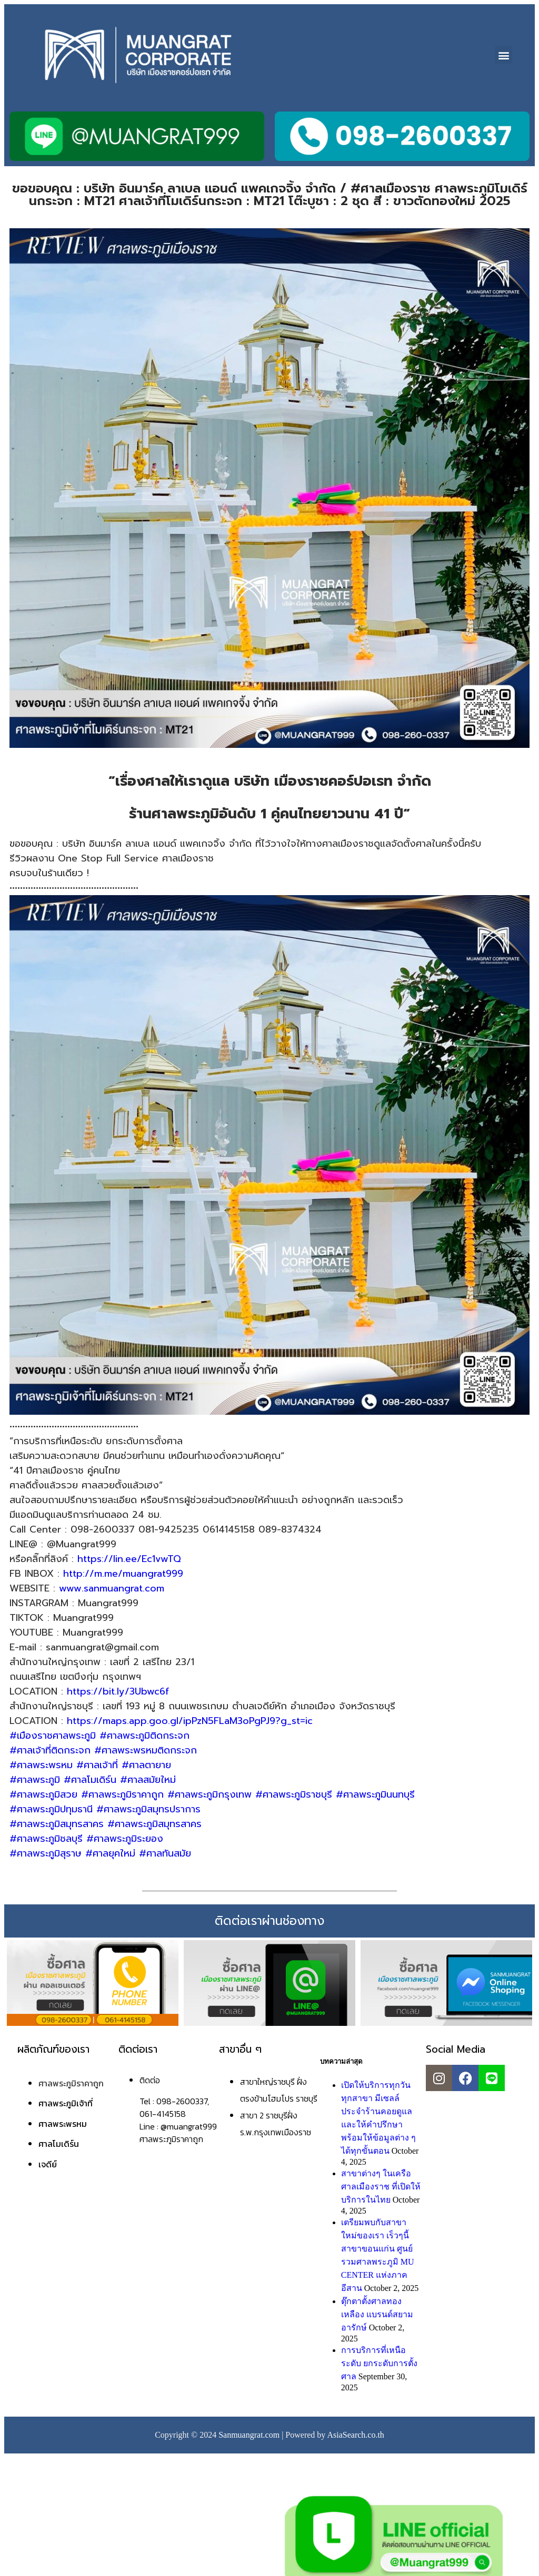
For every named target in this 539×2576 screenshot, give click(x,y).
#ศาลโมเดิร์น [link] (90, 1779)
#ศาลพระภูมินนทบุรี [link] (375, 1794)
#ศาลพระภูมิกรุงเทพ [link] (209, 1794)
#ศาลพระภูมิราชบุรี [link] (293, 1794)
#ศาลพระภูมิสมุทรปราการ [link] (148, 1809)
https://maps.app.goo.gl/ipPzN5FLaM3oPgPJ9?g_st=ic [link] (190, 1720)
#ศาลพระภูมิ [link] (34, 1779)
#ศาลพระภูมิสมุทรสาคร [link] (56, 1824)
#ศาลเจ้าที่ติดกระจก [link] (50, 1750)
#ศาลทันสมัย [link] (165, 1853)
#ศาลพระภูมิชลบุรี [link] (46, 1838)
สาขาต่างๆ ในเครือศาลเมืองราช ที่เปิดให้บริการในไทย (381, 2186)
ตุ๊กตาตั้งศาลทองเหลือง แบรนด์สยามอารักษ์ (377, 2314)
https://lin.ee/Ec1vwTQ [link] (129, 1558)
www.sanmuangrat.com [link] (111, 1588)
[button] (503, 55)
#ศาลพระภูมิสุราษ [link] (45, 1853)
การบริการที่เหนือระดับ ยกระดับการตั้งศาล (379, 2363)
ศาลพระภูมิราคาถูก (71, 2083)
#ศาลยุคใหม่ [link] (110, 1853)
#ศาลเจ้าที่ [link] (97, 1765)
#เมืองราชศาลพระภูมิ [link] (52, 1735)
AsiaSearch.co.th (355, 2434)
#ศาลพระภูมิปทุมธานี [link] (51, 1809)
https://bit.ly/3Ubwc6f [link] (118, 1691)
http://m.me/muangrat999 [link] (123, 1573)
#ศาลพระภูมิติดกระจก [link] (144, 1735)
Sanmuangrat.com (249, 2434)
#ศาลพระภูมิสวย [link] (43, 1794)
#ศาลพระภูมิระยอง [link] (124, 1838)
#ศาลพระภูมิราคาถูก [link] (122, 1794)
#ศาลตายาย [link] (146, 1765)
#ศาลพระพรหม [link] (41, 1765)
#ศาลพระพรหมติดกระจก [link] (145, 1750)
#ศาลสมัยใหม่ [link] (148, 1779)
